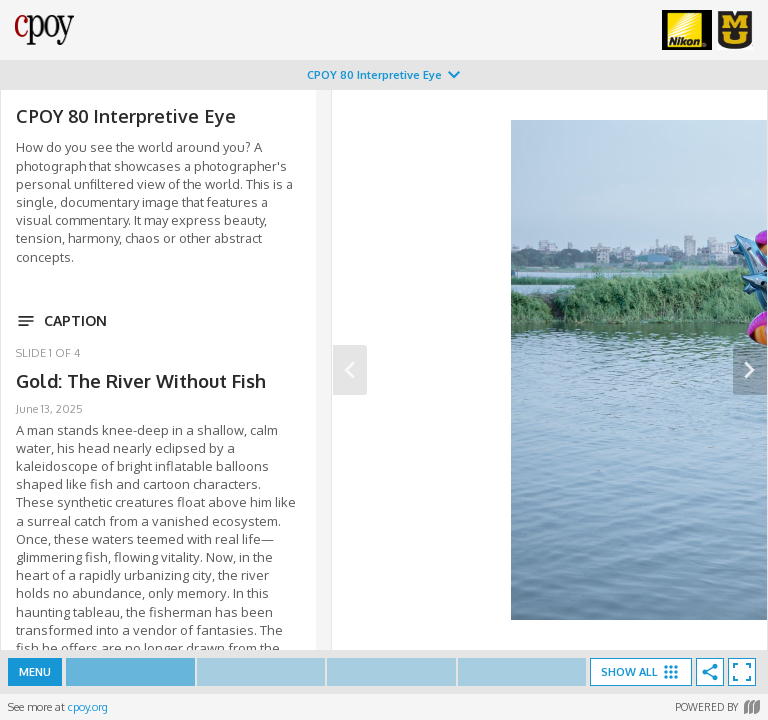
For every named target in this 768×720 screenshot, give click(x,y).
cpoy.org (88, 707)
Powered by (717, 707)
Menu (35, 672)
